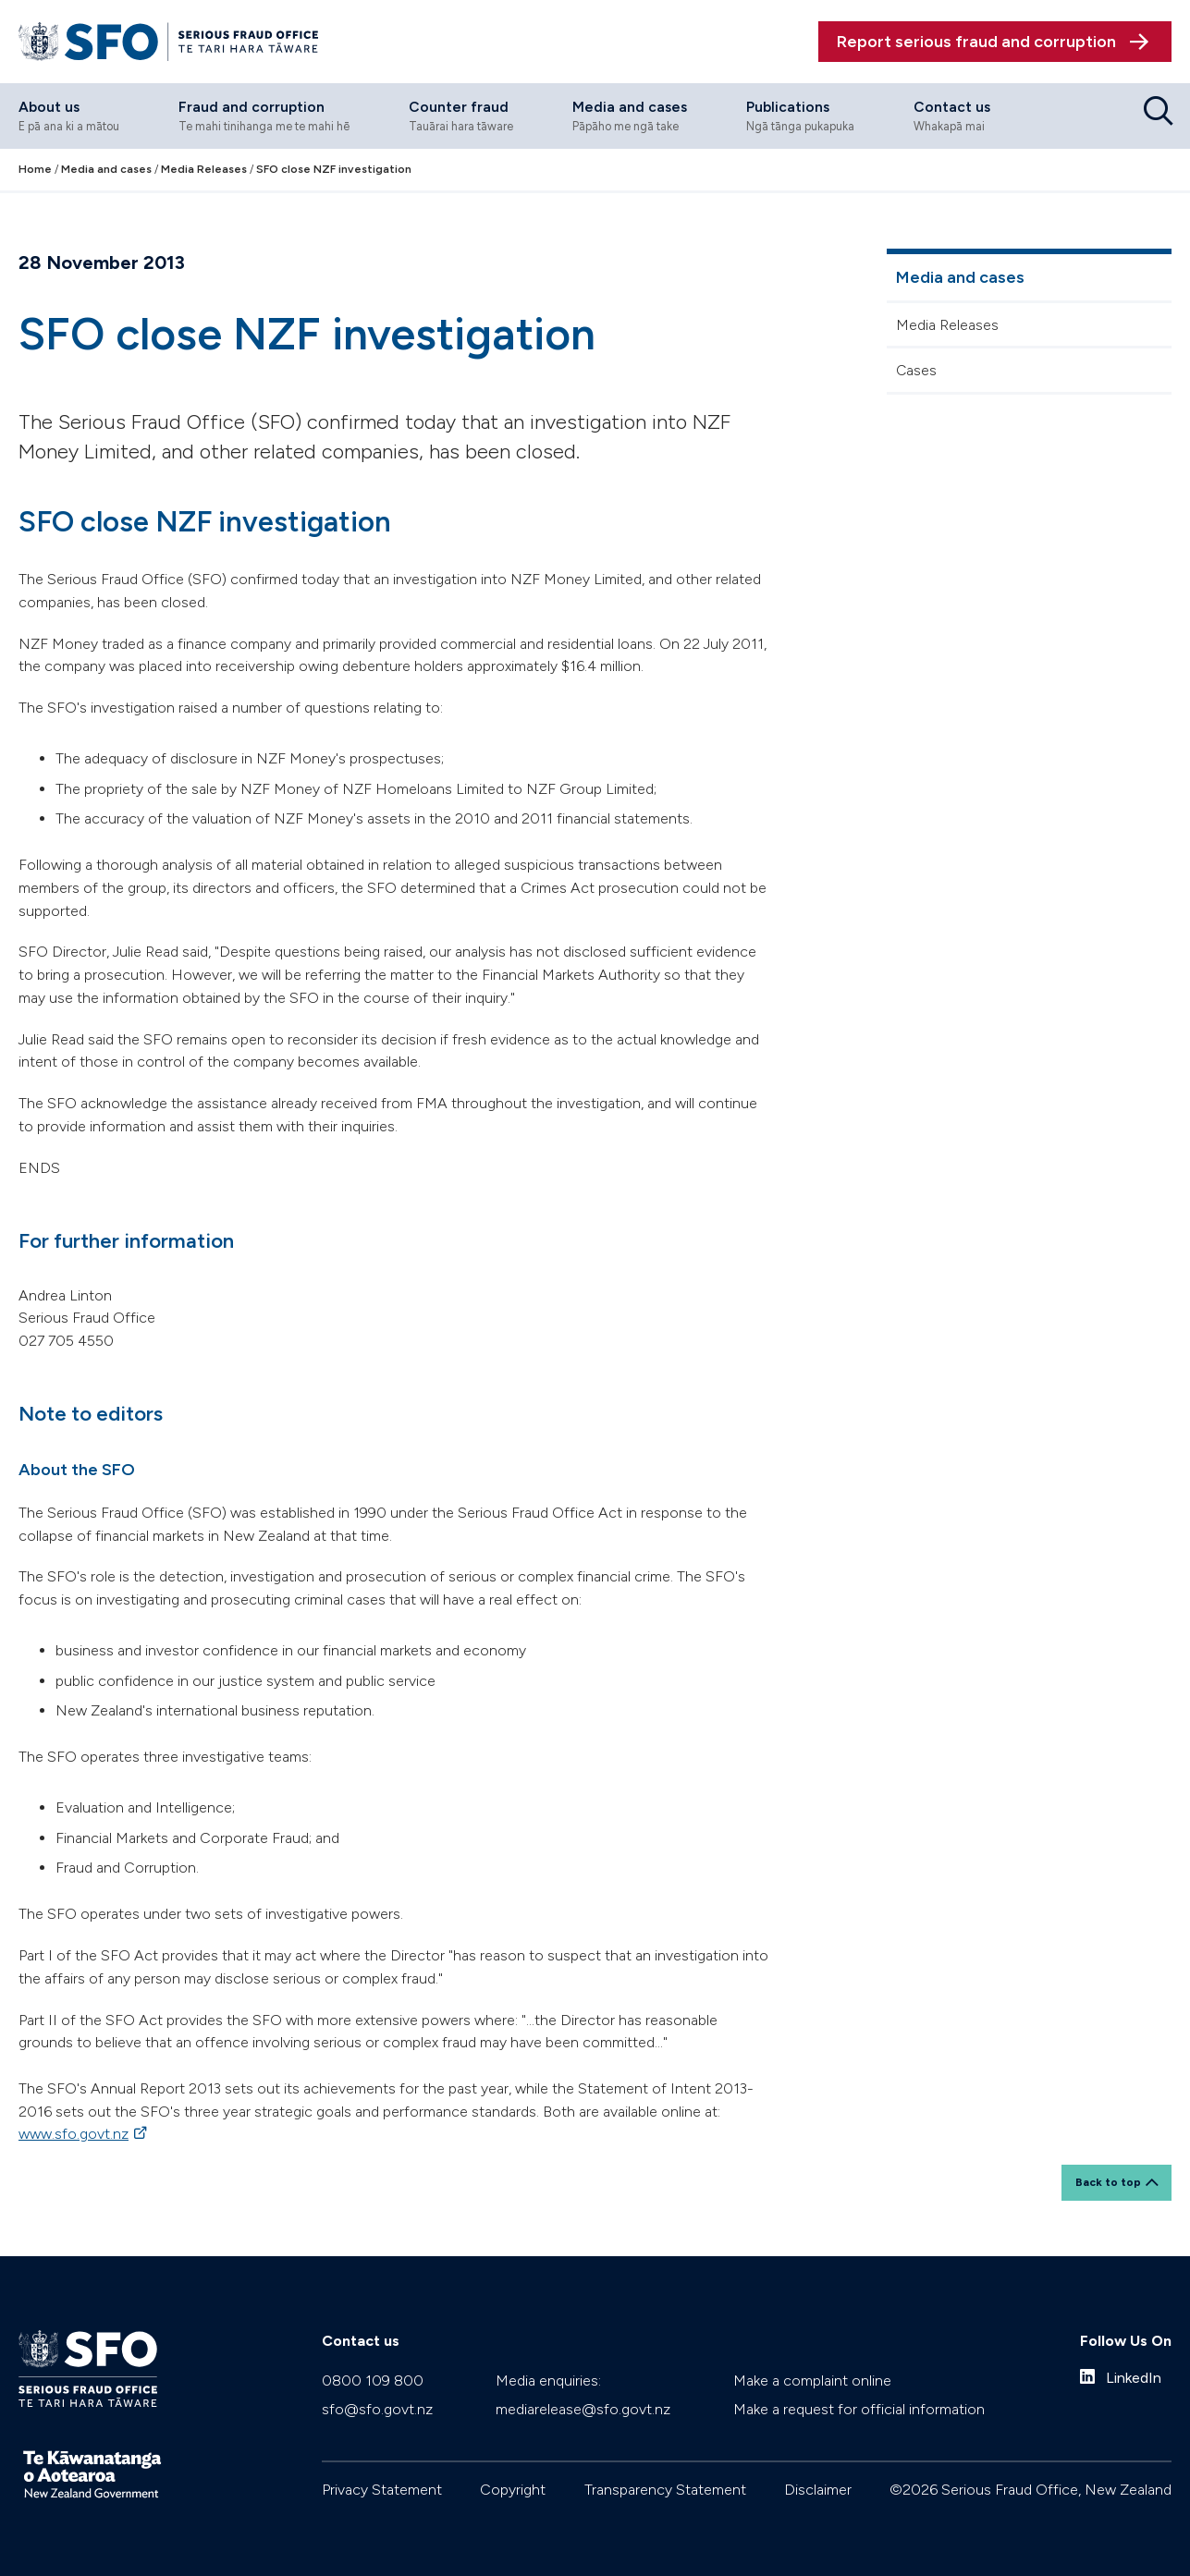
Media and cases (960, 277)
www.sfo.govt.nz (73, 2134)
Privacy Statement (382, 2489)
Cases (916, 370)
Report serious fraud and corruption (976, 41)
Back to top (1108, 2182)
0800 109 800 (372, 2380)
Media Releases (947, 325)
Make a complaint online (812, 2380)
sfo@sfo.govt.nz (377, 2409)
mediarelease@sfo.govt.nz (583, 2409)
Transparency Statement (665, 2489)
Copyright (513, 2489)
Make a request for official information (859, 2409)
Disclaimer (818, 2489)
